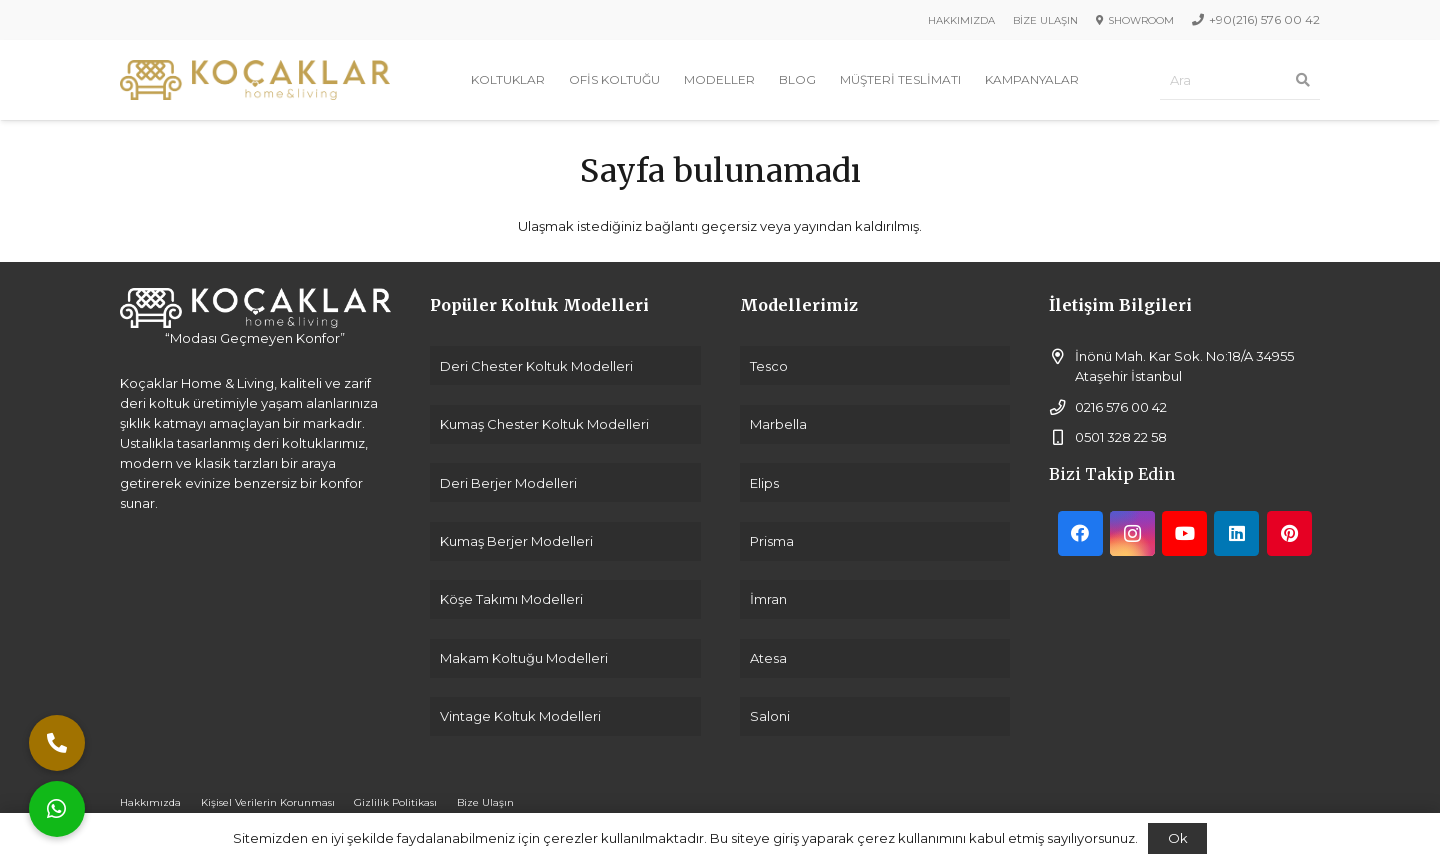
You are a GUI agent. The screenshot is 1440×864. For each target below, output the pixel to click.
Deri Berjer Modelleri (508, 483)
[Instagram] (1132, 533)
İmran (768, 599)
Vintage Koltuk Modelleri (520, 716)
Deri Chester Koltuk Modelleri (536, 366)
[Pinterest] (1289, 533)
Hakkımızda (150, 802)
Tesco (769, 366)
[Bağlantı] (255, 80)
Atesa (768, 658)
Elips (764, 483)
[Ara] (1240, 80)
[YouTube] (1184, 533)
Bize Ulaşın (485, 802)
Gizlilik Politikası (395, 802)
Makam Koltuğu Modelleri (524, 658)
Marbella (778, 424)
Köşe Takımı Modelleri (511, 599)
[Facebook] (1080, 533)
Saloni (770, 716)
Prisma (772, 541)
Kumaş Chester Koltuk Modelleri (544, 424)
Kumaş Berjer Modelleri (516, 541)
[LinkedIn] (1236, 533)
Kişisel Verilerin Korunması (268, 802)
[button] (57, 809)
